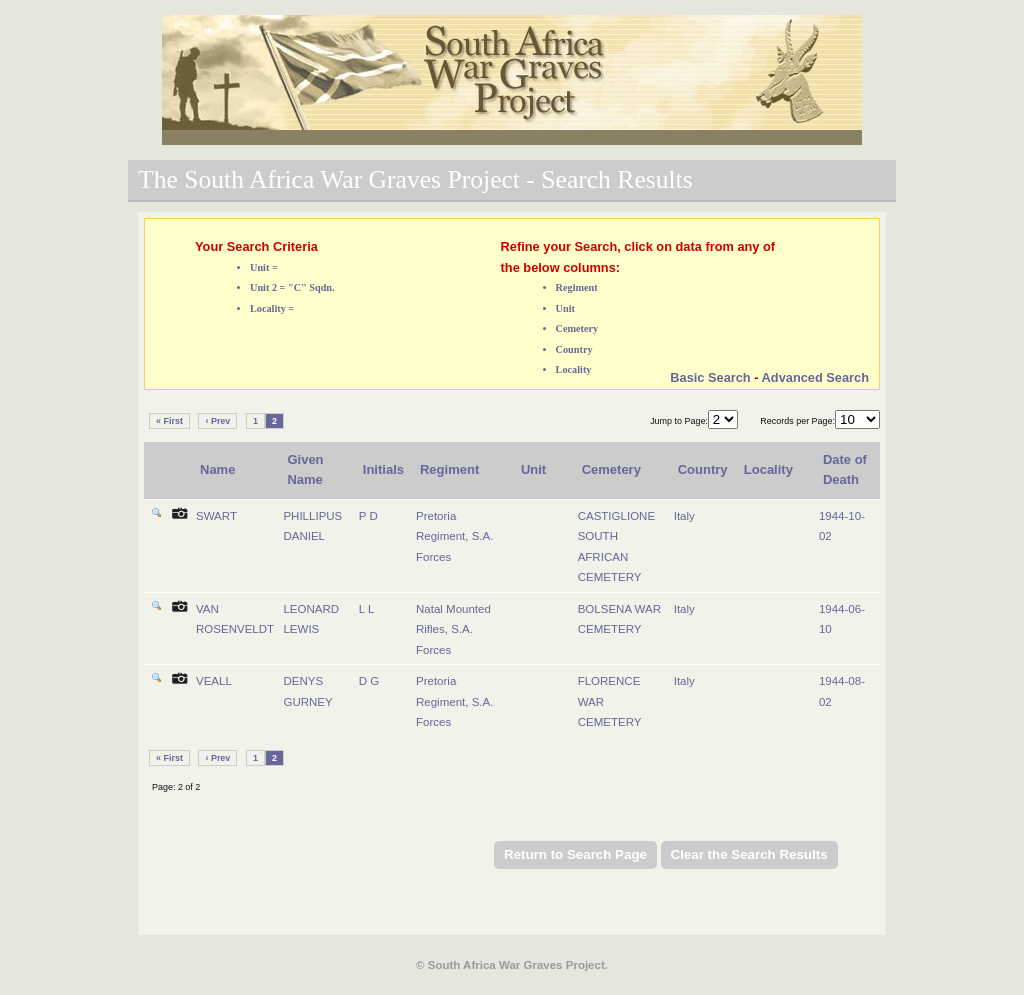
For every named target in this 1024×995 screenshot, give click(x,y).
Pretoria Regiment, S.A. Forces (454, 536)
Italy (684, 516)
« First (169, 421)
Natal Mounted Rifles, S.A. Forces (453, 629)
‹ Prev (217, 421)
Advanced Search (815, 377)
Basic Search (710, 377)
